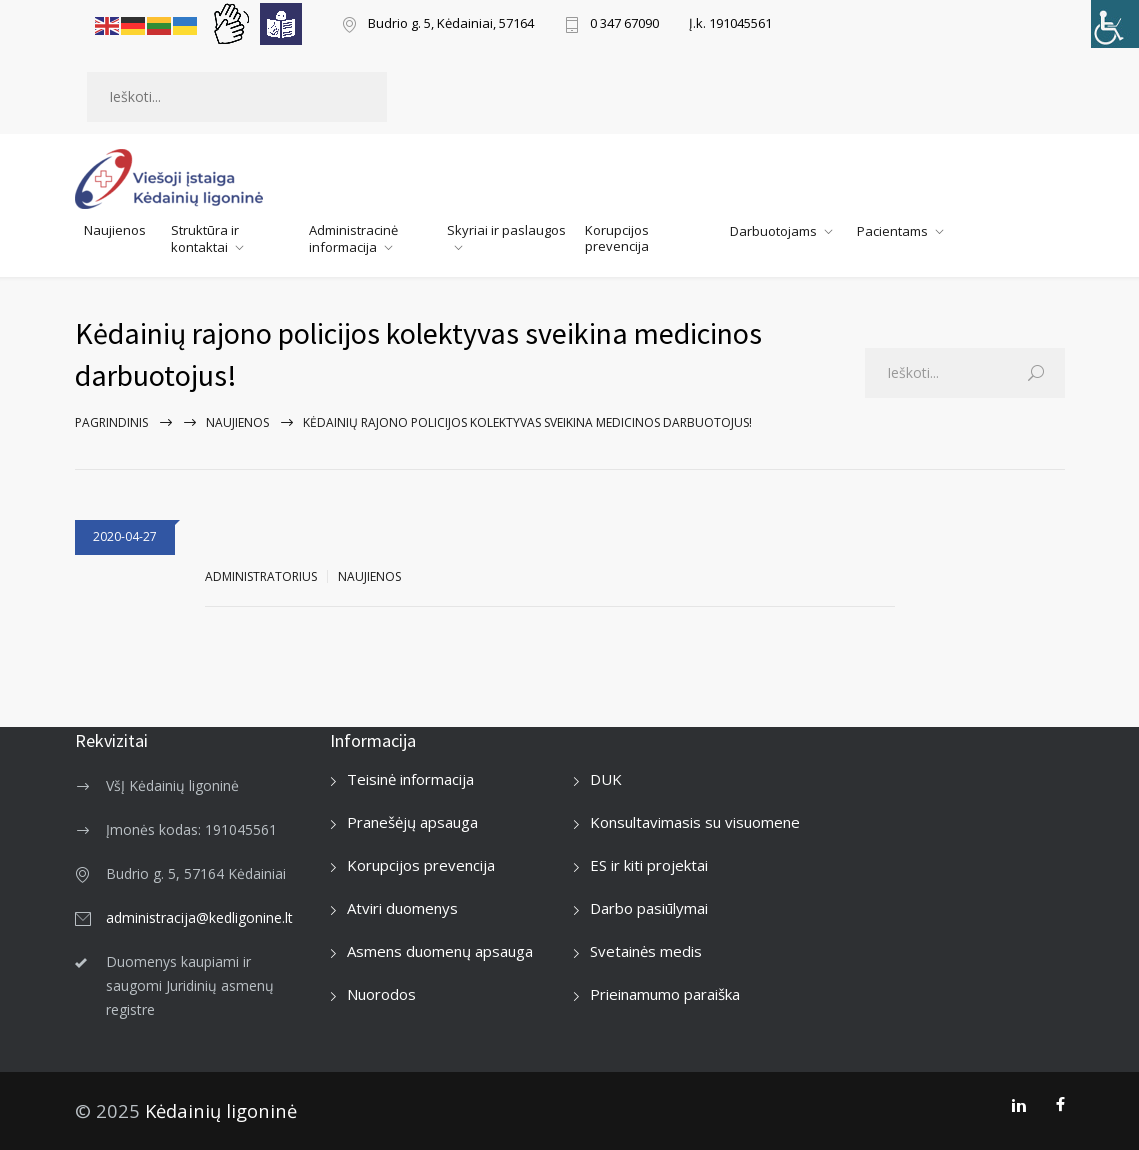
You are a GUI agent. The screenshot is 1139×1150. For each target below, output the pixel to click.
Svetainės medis (646, 951)
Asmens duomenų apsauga (440, 951)
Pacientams (892, 231)
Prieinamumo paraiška (665, 994)
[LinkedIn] (1018, 1105)
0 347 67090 (624, 24)
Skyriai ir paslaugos (506, 230)
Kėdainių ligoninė (221, 1110)
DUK (606, 779)
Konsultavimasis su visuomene (695, 822)
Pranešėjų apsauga (412, 822)
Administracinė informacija (353, 238)
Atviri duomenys (402, 908)
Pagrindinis (111, 422)
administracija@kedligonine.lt (199, 917)
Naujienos (115, 230)
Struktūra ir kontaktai (205, 238)
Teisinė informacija (410, 779)
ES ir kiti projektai (649, 865)
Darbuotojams (773, 231)
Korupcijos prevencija (617, 238)
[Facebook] (1060, 1105)
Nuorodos (381, 994)
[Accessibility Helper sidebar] (1115, 24)
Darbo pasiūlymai (649, 908)
